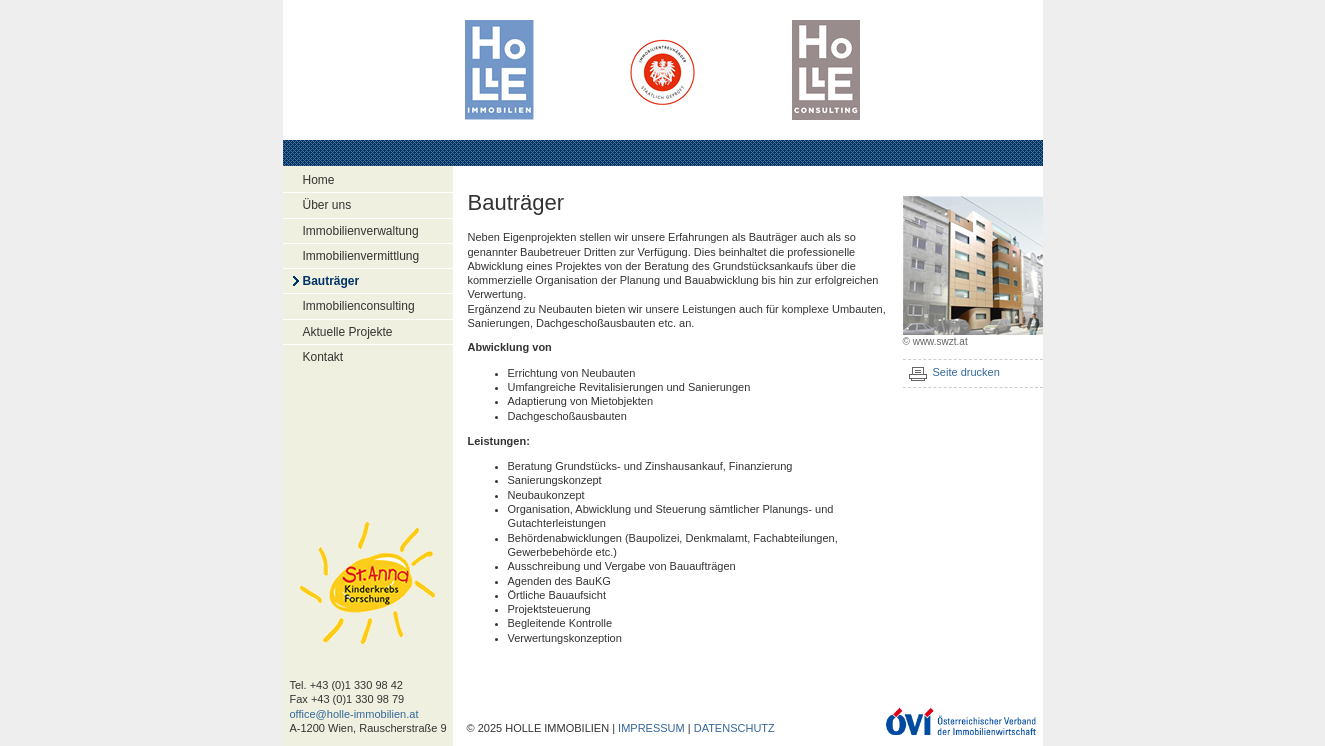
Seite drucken (966, 373)
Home (319, 180)
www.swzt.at (940, 341)
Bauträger (331, 281)
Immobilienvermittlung (361, 256)
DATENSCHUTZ (734, 728)
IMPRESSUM (651, 728)
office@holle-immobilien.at (354, 714)
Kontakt (323, 357)
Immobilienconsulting (359, 306)
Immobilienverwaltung (361, 231)
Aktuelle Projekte (348, 332)
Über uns (327, 205)
